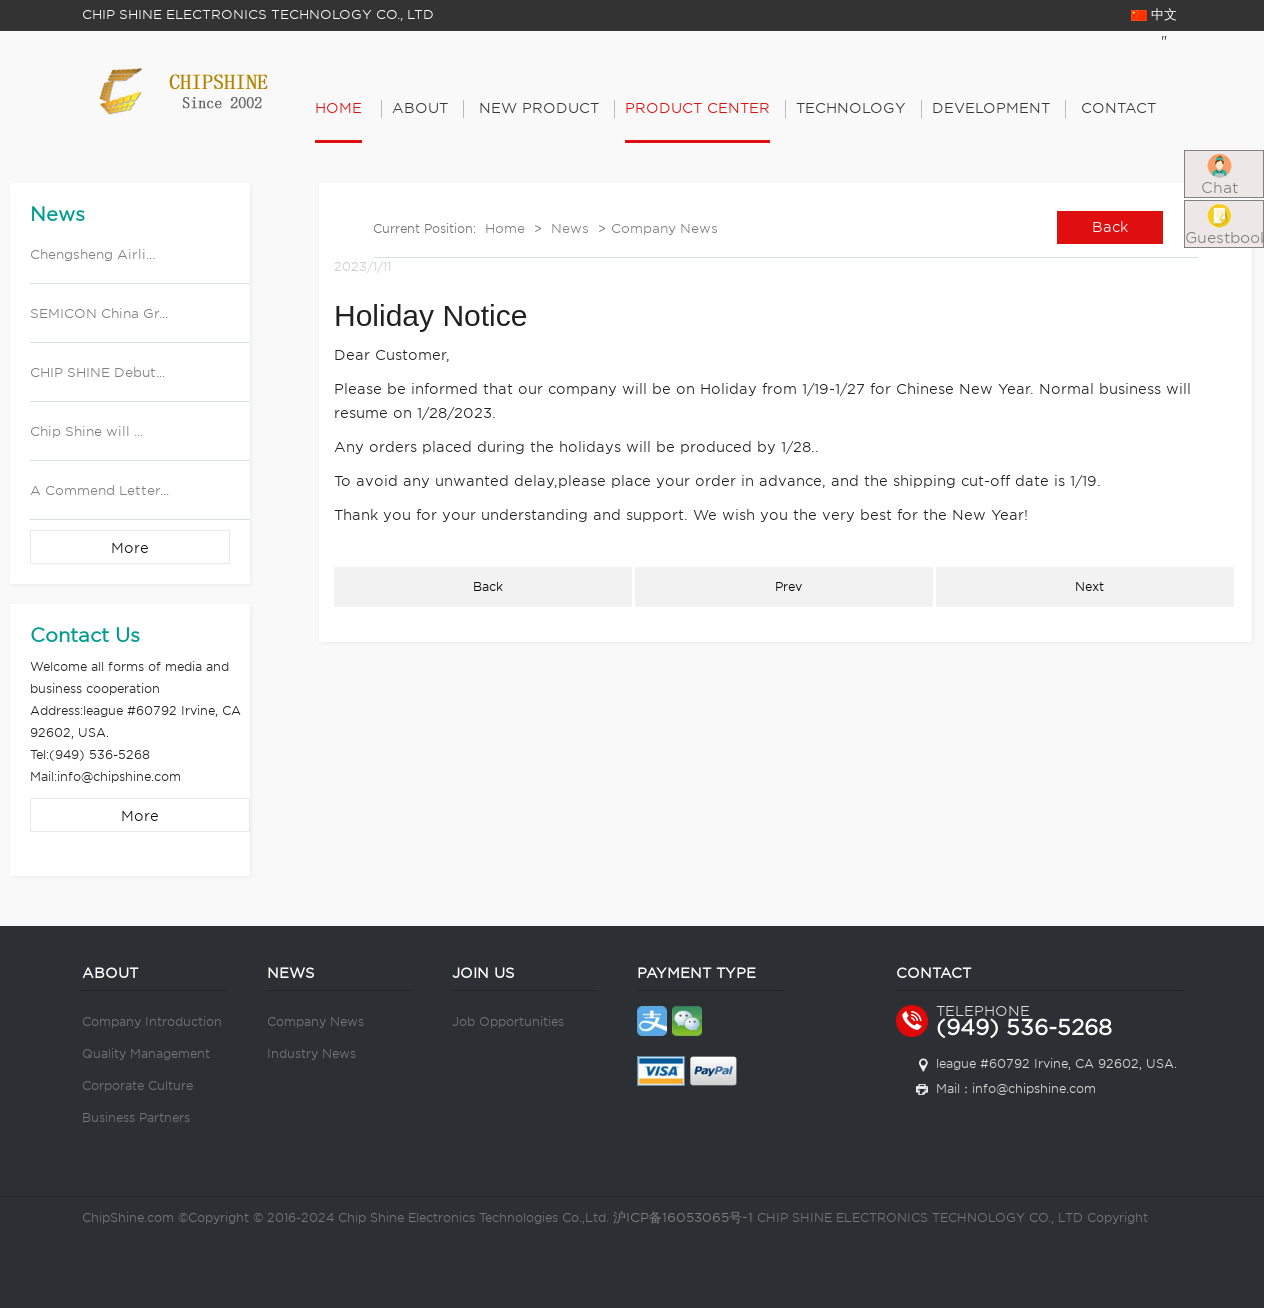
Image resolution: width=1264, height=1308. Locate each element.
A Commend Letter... (99, 490)
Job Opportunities (508, 1021)
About (420, 108)
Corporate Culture (137, 1085)
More (130, 548)
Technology (851, 108)
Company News (664, 228)
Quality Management (146, 1053)
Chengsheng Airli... (92, 254)
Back (1110, 227)
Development (991, 108)
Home (338, 108)
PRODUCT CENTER (697, 108)
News (570, 228)
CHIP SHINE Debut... (97, 372)
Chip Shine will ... (86, 431)
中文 (1154, 14)
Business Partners (136, 1117)
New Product (539, 108)
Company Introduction (152, 1021)
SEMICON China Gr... (99, 313)
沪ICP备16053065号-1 (683, 1217)
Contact (1118, 108)
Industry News (311, 1053)
